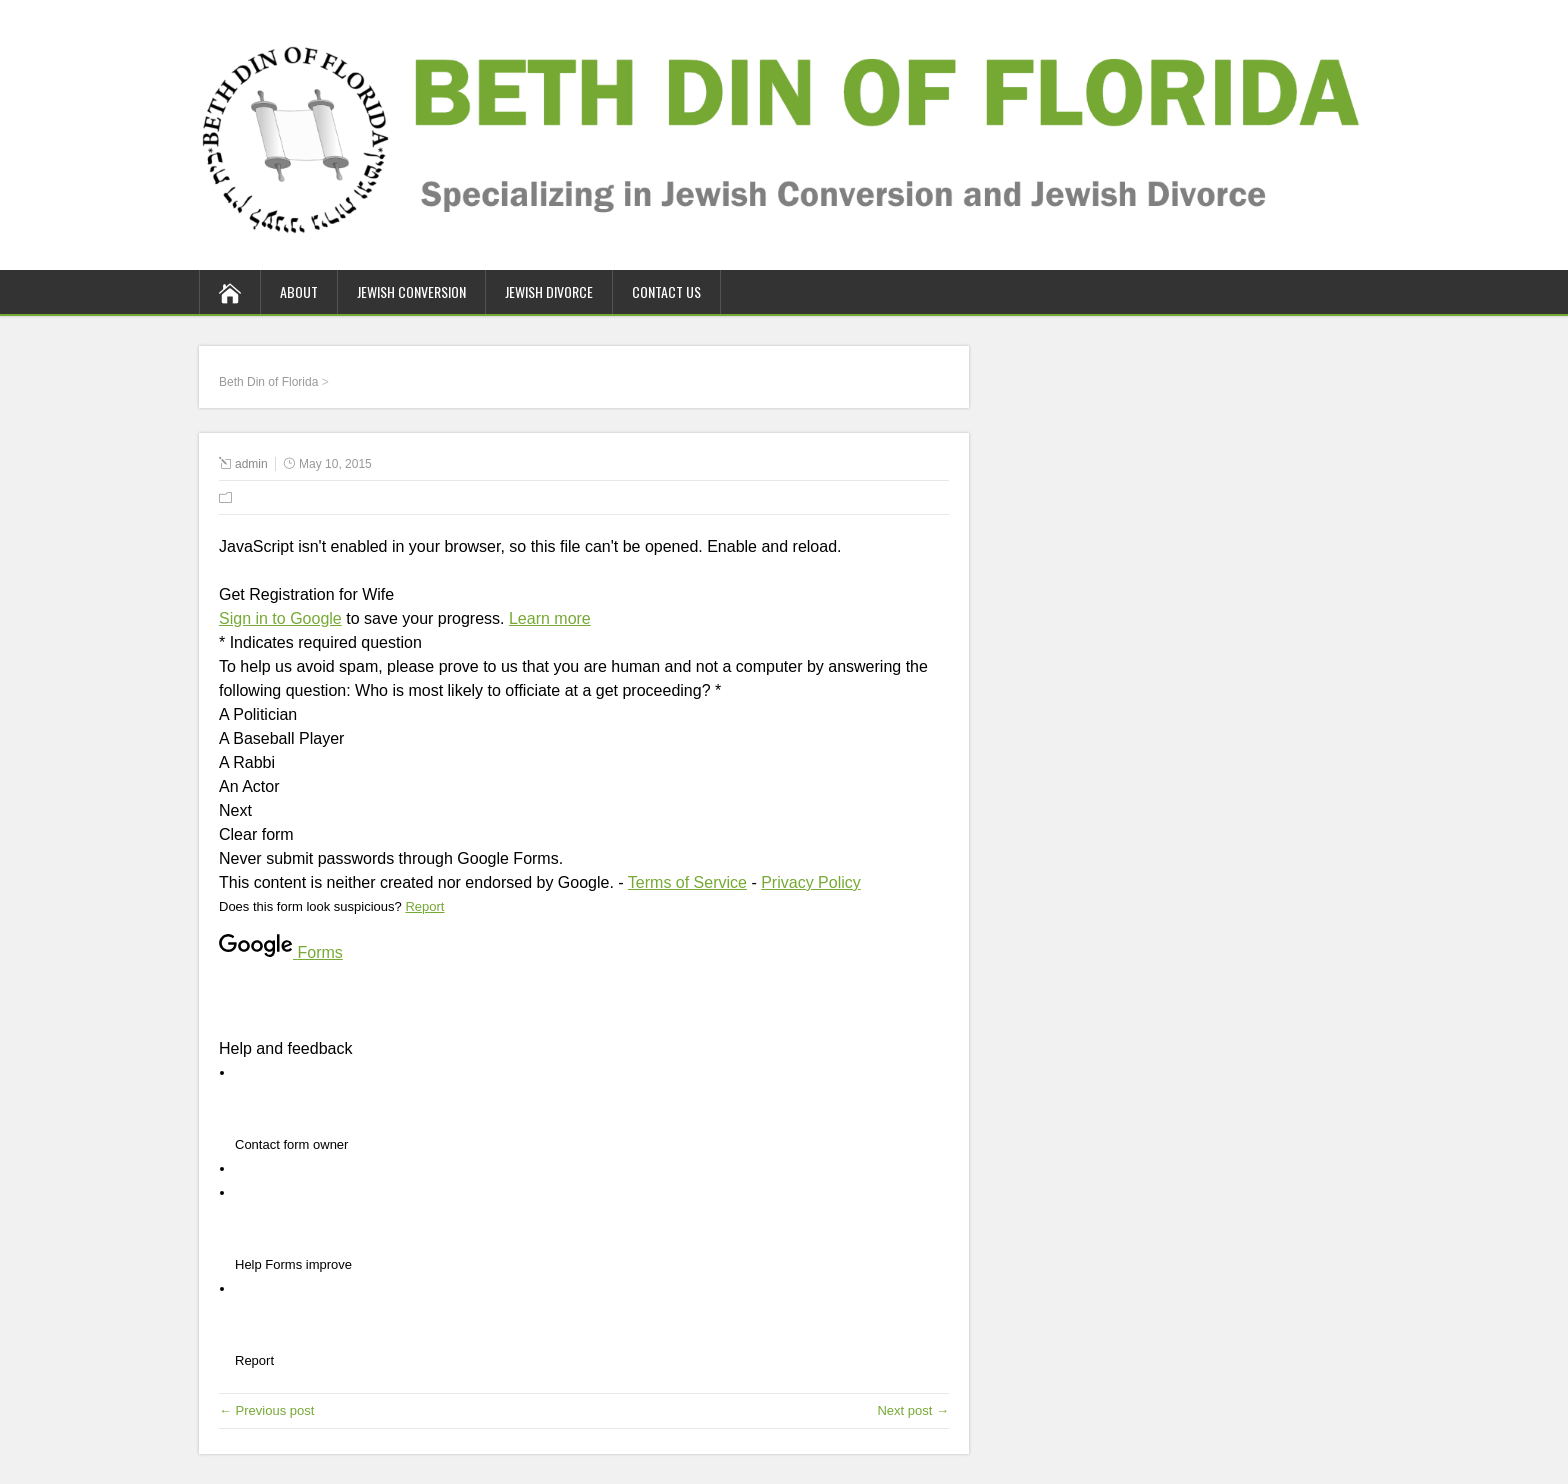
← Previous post (266, 1410)
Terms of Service (687, 882)
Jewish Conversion (411, 291)
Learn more (550, 618)
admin (251, 464)
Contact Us (666, 291)
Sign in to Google (280, 618)
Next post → (913, 1410)
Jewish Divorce (549, 291)
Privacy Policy (811, 882)
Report (424, 906)
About (299, 291)
